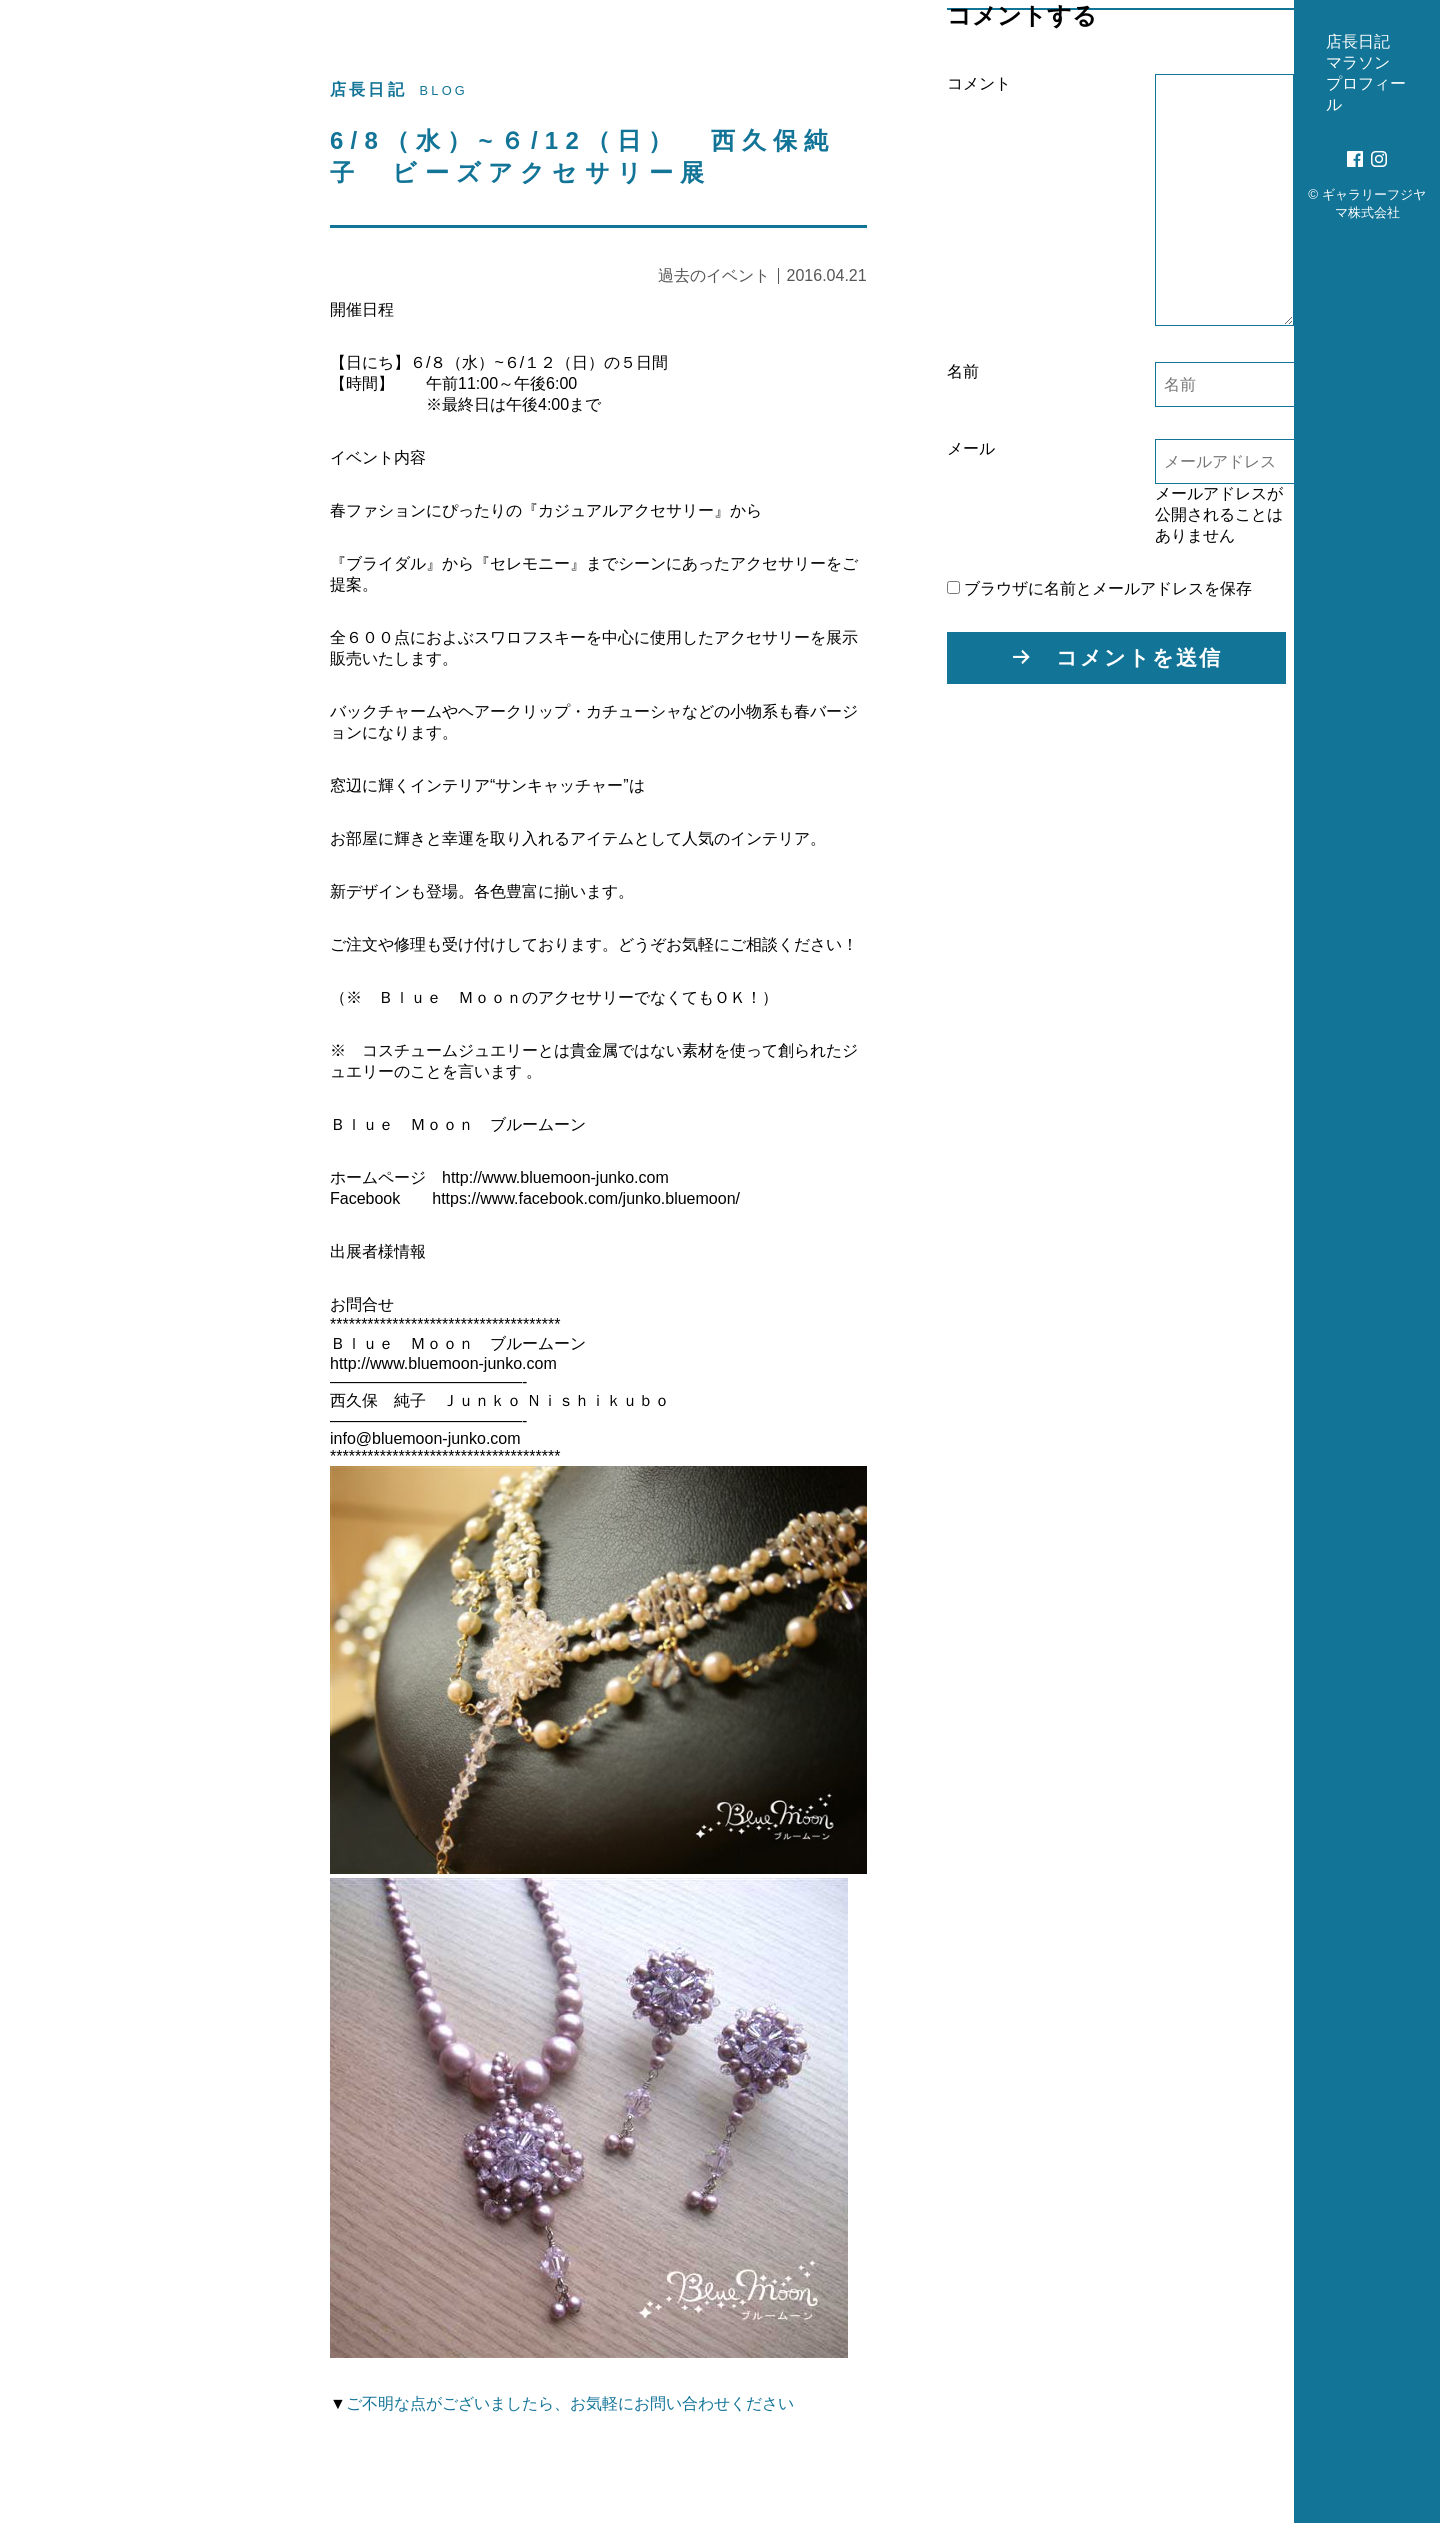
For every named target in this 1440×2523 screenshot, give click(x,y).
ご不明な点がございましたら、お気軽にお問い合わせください (570, 2399)
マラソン (117, 433)
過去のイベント (708, 275)
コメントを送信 (1133, 657)
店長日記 (117, 383)
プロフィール (135, 483)
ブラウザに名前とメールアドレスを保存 (1093, 588)
